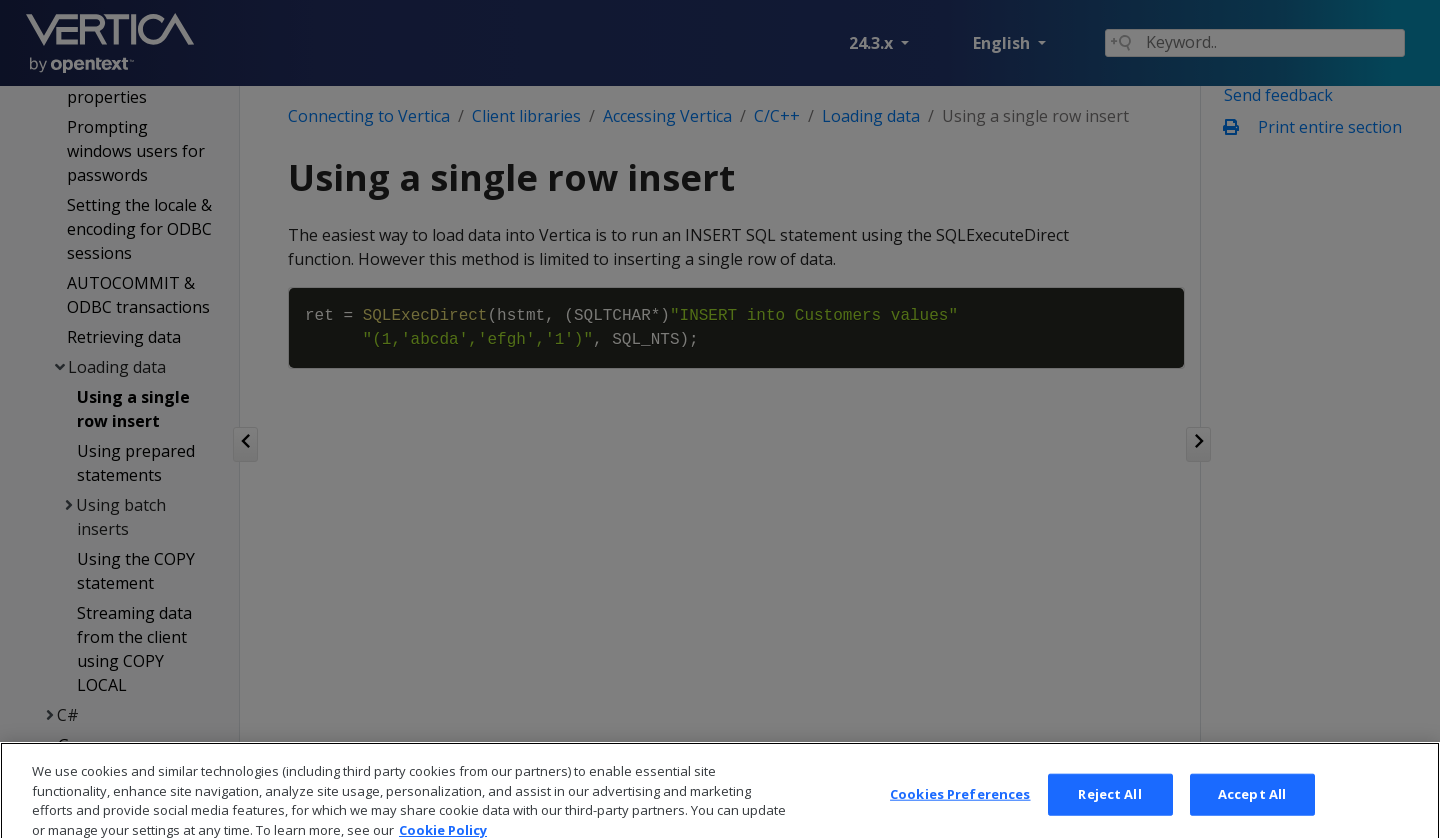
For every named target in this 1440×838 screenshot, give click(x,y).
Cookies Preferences (960, 815)
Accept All (1252, 815)
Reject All (1109, 815)
